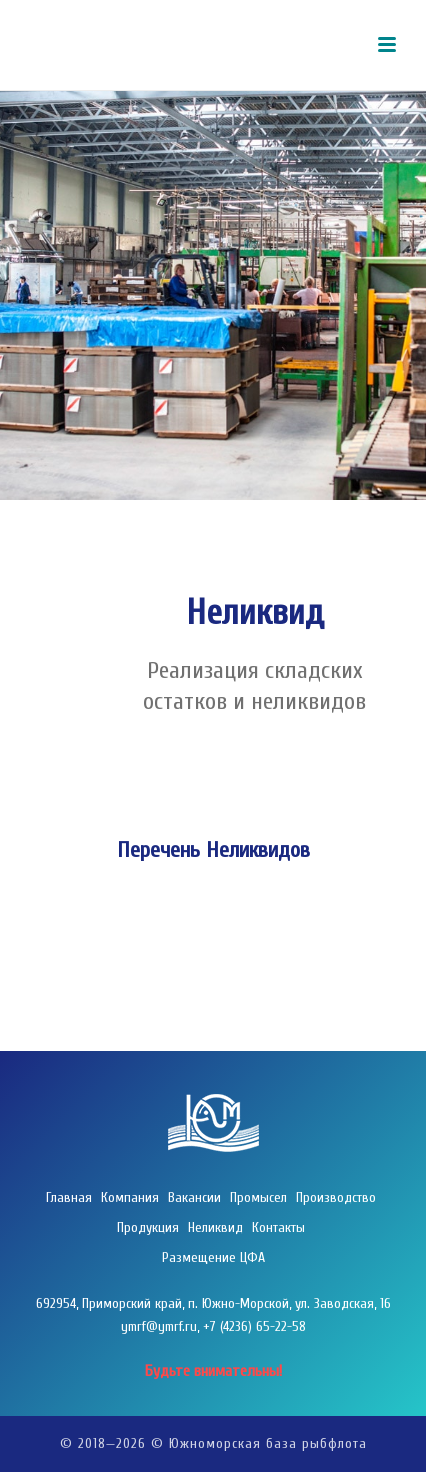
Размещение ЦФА (213, 1257)
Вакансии (194, 1197)
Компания (130, 1197)
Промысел (258, 1197)
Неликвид (215, 1227)
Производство (336, 1197)
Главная (69, 1197)
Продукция (148, 1227)
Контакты (278, 1227)
